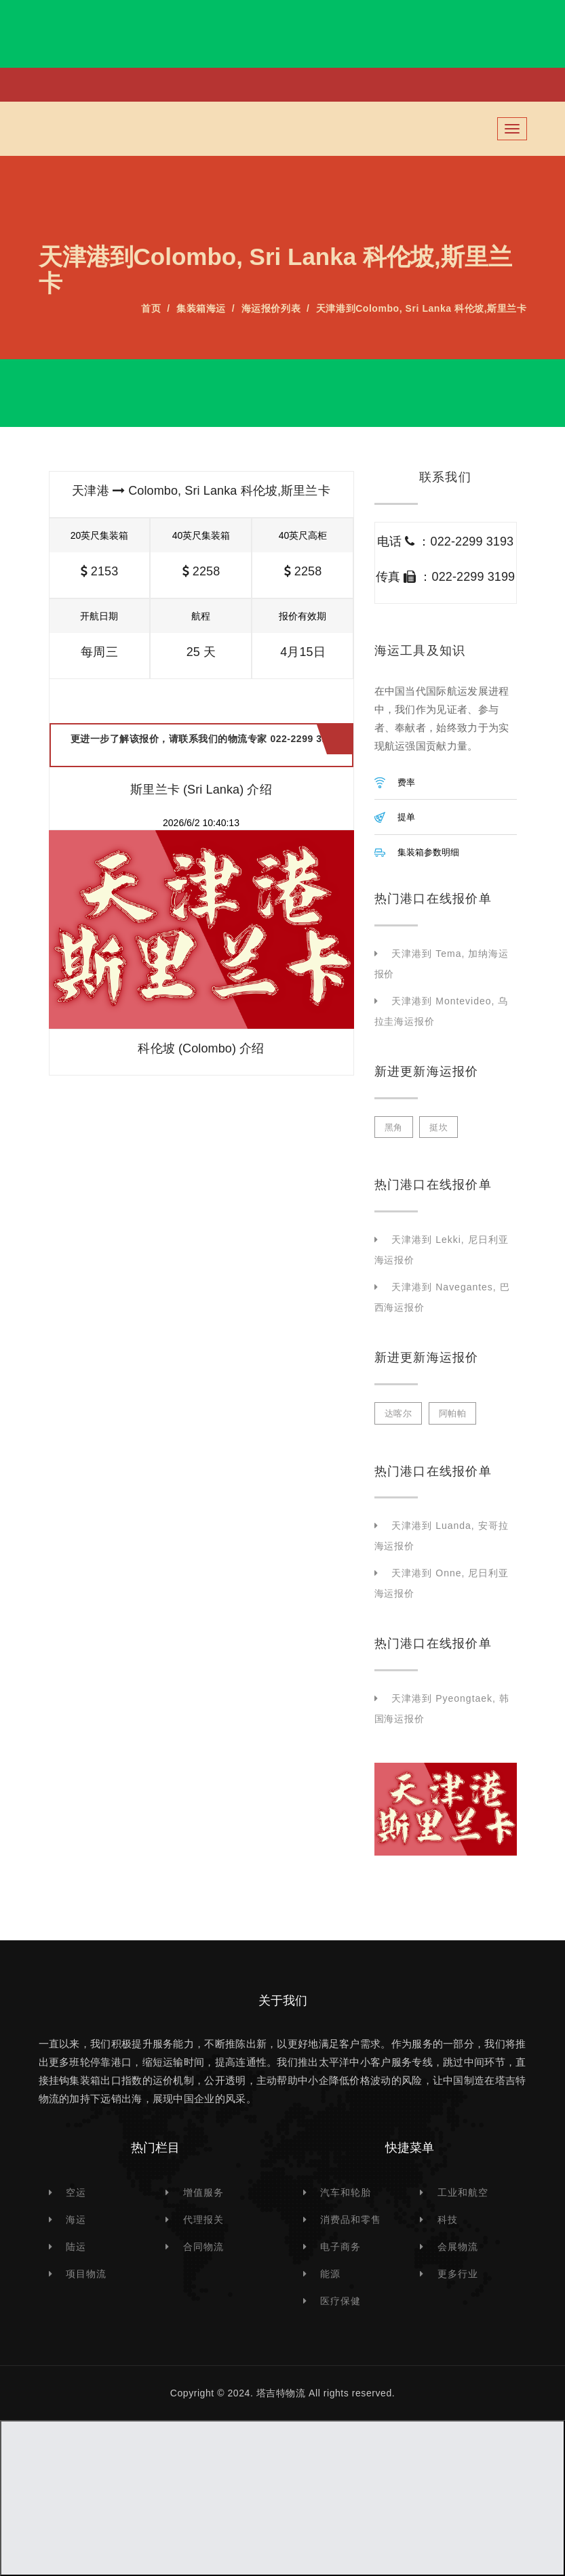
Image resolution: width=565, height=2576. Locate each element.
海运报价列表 (270, 308)
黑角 (394, 1127)
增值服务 (203, 2192)
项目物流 (86, 2273)
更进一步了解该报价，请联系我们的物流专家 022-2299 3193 (205, 745)
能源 (330, 2273)
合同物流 (203, 2246)
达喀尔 (398, 1413)
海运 (76, 2219)
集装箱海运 (201, 308)
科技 (447, 2219)
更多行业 (457, 2273)
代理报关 (203, 2219)
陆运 (76, 2246)
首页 (151, 308)
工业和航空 (462, 2192)
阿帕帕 (453, 1413)
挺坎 (438, 1127)
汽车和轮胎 (345, 2192)
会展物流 (457, 2246)
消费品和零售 (350, 2219)
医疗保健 (340, 2300)
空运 (76, 2192)
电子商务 (340, 2246)
